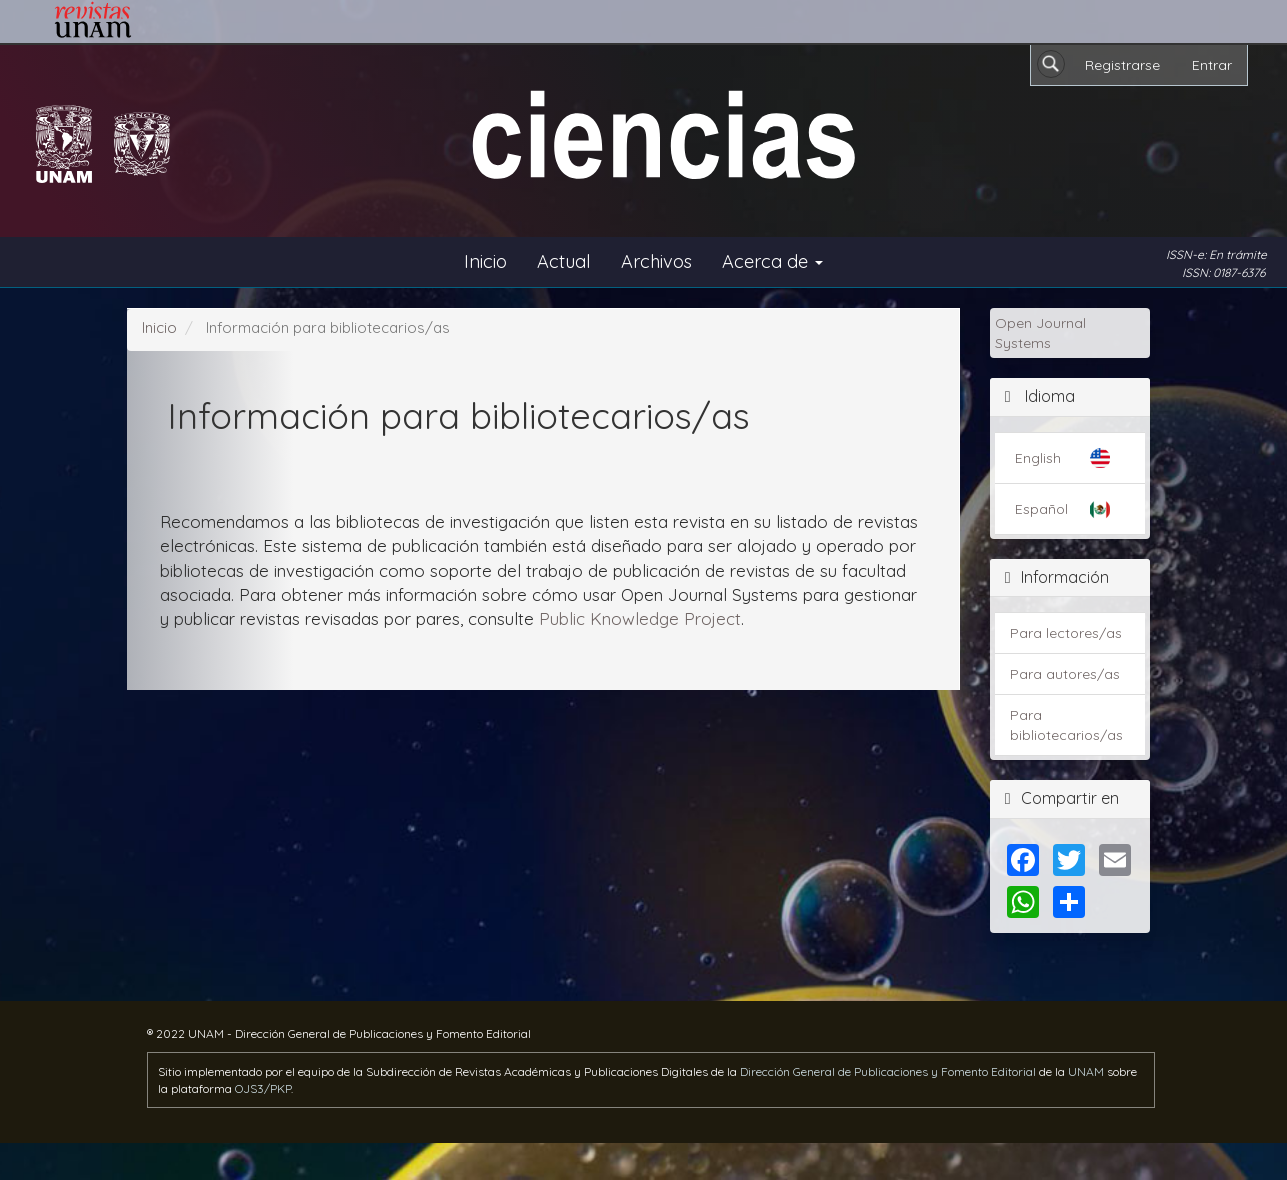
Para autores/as (1065, 674)
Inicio (485, 261)
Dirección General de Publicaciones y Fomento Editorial (888, 1071)
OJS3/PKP (263, 1088)
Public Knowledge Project (640, 618)
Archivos (656, 261)
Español (1041, 509)
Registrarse (1122, 65)
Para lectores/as (1066, 633)
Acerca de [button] (772, 261)
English (1038, 458)
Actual (564, 261)
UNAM (1086, 1071)
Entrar (1212, 65)
